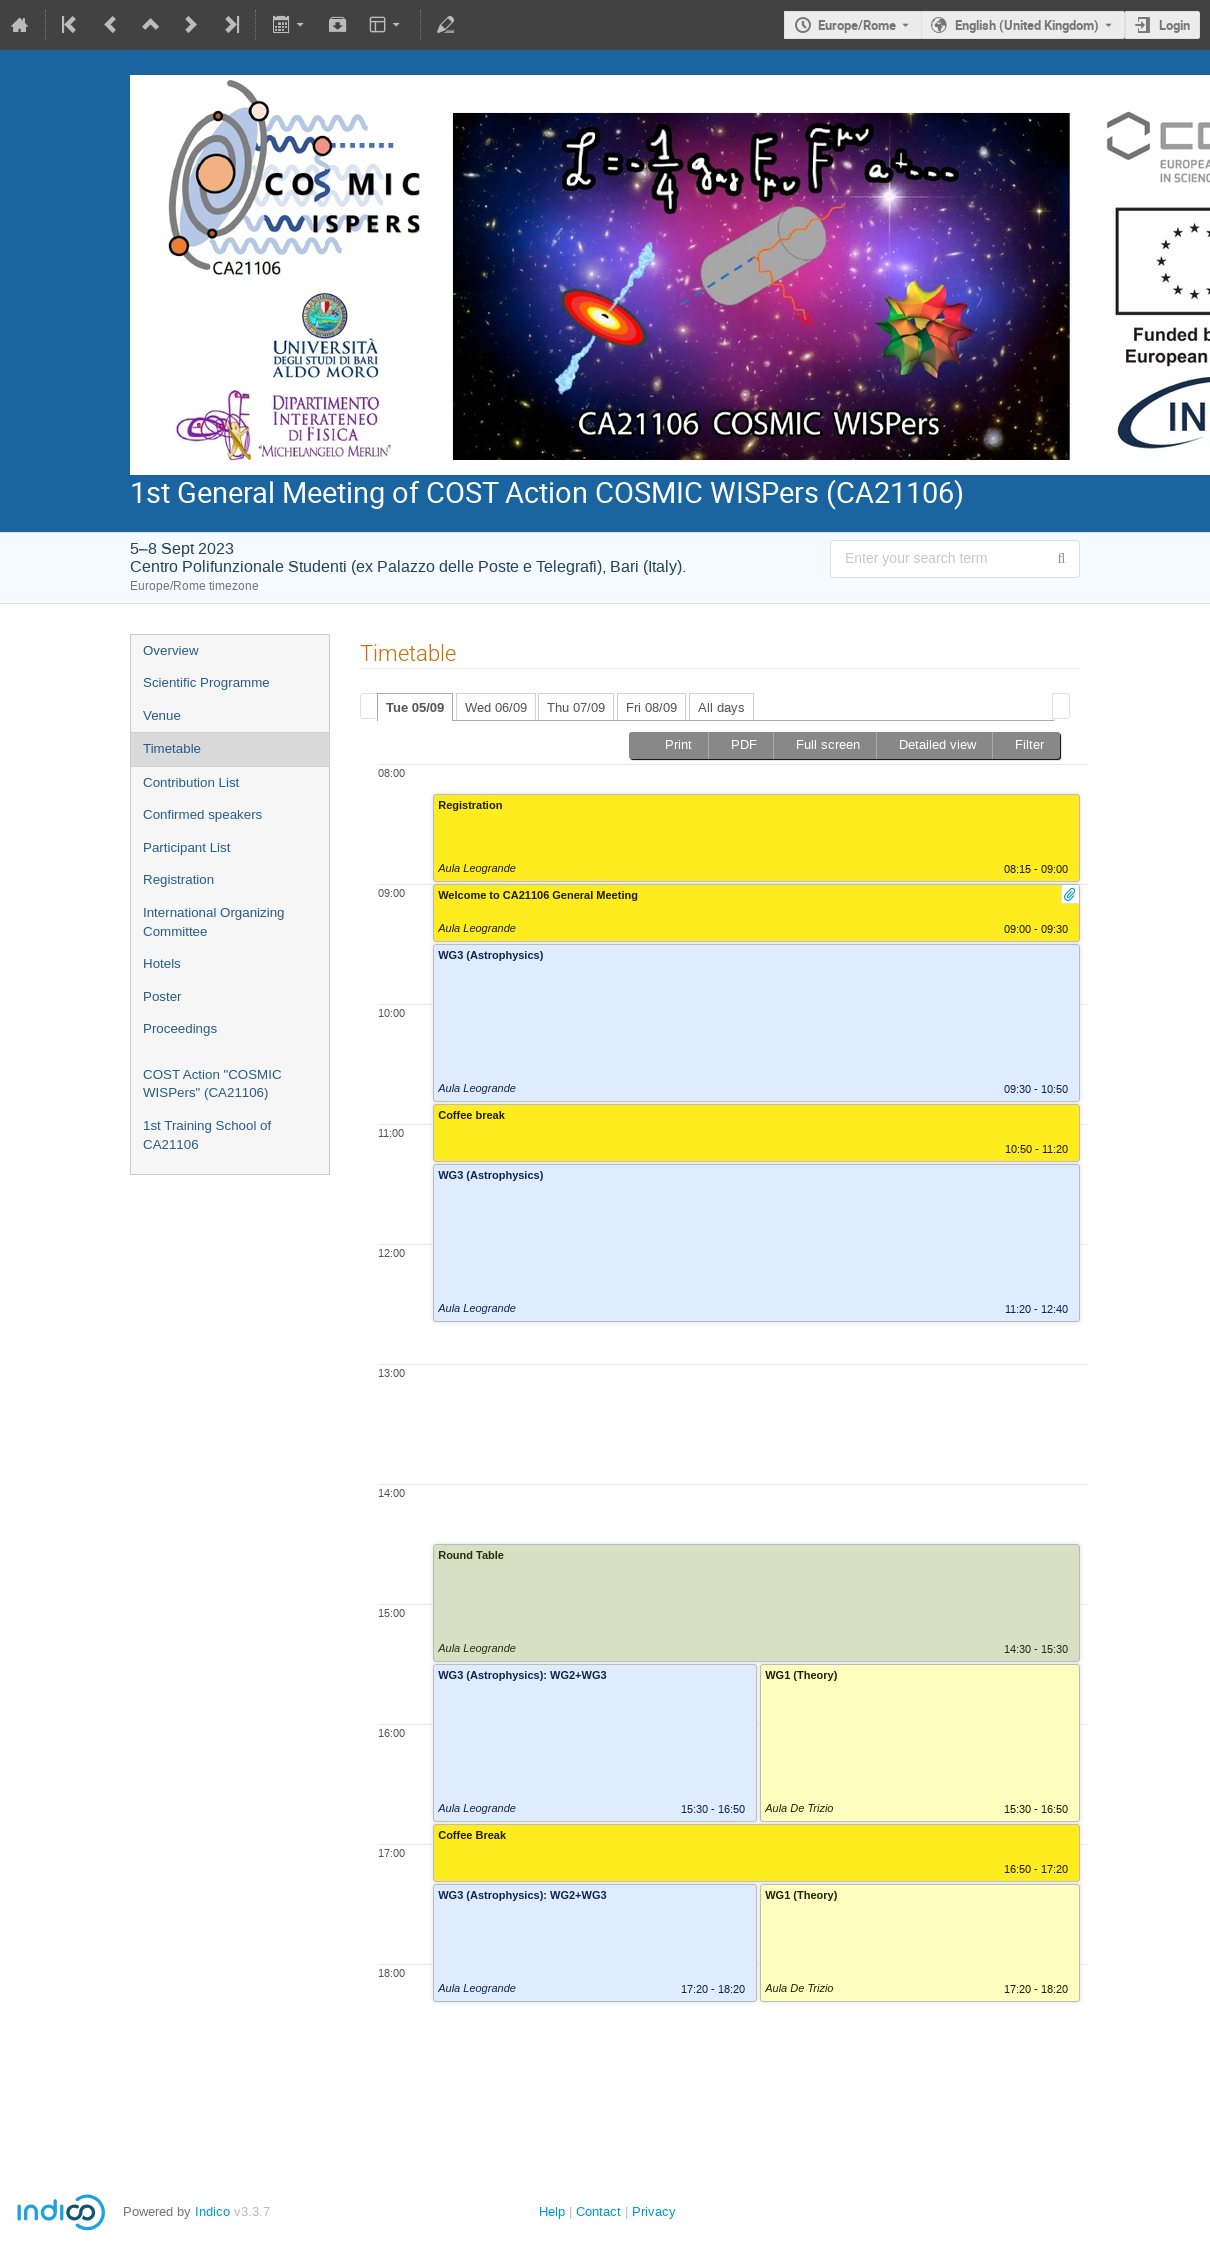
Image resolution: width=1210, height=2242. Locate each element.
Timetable (172, 748)
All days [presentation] (721, 707)
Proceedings (180, 1028)
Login (1174, 25)
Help (552, 2211)
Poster (162, 996)
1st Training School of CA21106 (207, 1135)
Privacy (654, 2211)
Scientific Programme (206, 682)
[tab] (415, 707)
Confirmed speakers (202, 814)
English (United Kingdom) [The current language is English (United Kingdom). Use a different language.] (1027, 25)
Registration (178, 879)
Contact (598, 2211)
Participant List (186, 847)
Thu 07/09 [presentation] (576, 707)
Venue (162, 715)
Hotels (162, 963)
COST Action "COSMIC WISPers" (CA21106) (212, 1084)
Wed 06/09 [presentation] (496, 707)
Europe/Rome (857, 25)
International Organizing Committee (214, 922)
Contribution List (191, 782)
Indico (212, 2211)
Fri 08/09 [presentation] (651, 707)
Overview (171, 650)
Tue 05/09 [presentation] (415, 707)
